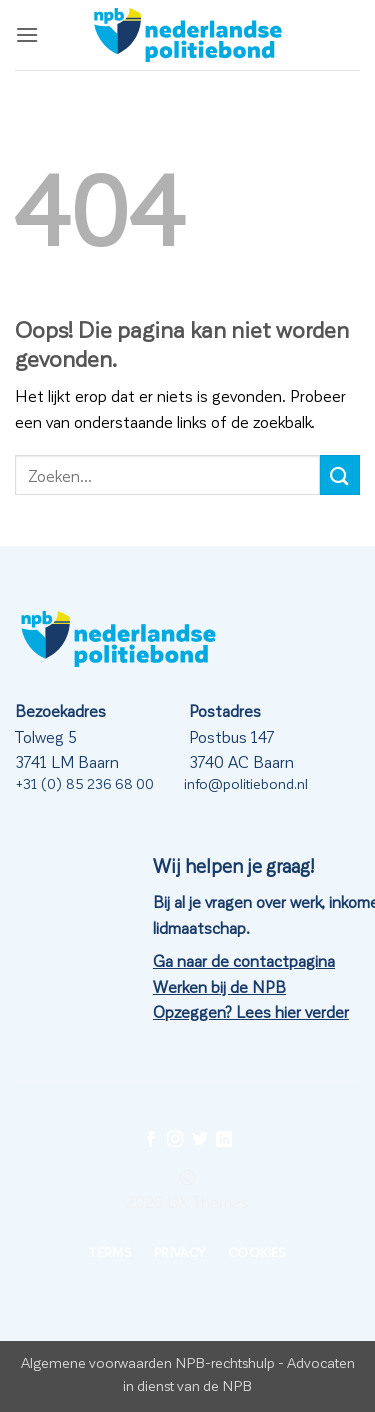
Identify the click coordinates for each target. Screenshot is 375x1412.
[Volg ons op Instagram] (175, 1139)
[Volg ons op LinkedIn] (224, 1139)
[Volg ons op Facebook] (151, 1139)
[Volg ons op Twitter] (200, 1139)
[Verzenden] (340, 474)
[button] (27, 34)
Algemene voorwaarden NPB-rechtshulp (148, 1362)
